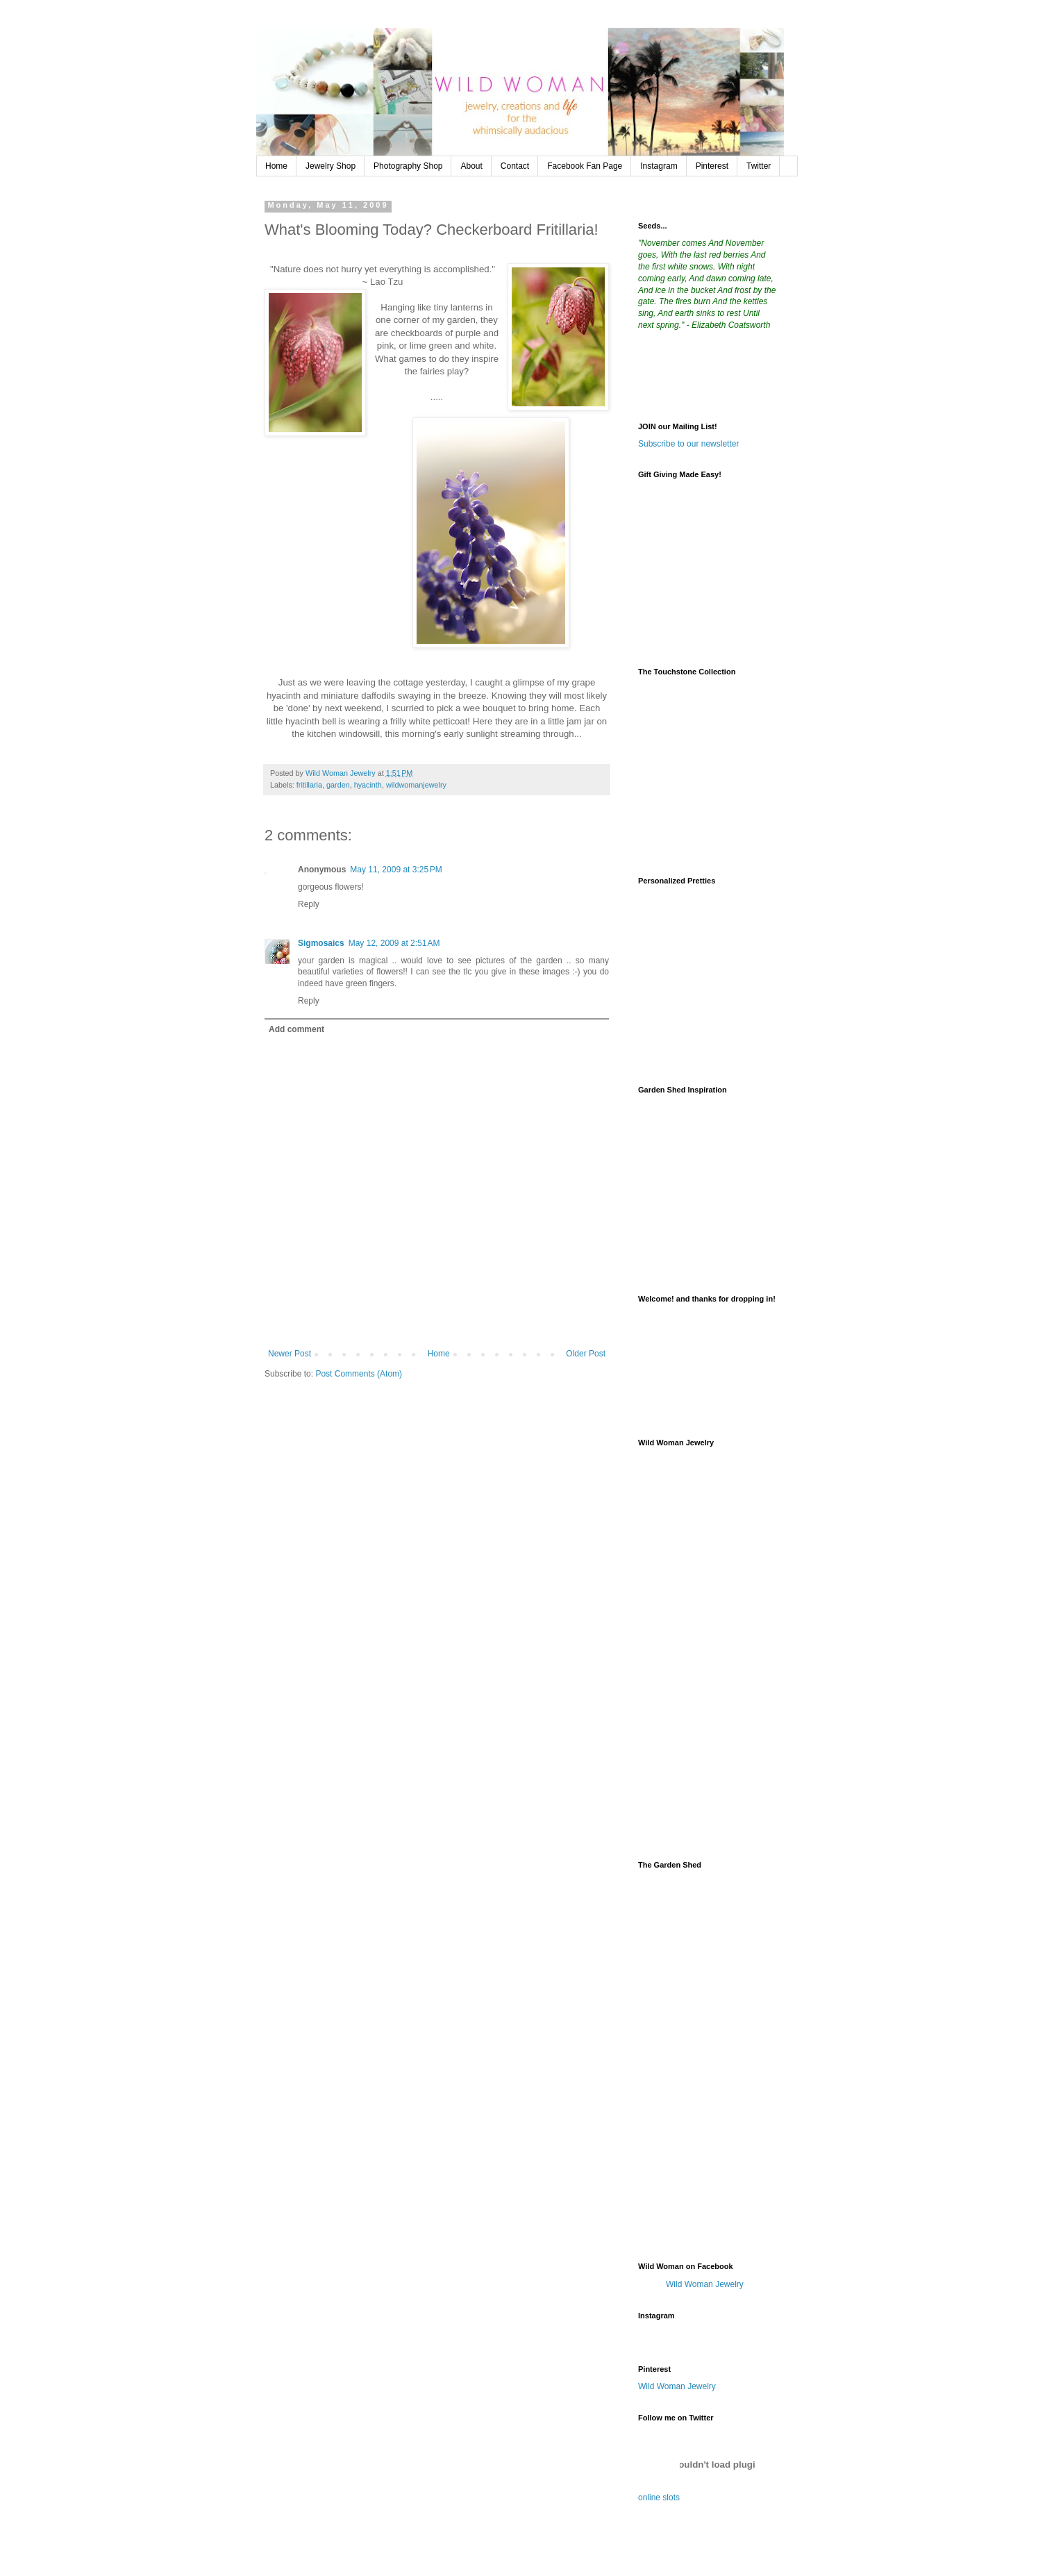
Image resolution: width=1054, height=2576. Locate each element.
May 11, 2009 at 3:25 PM (396, 869)
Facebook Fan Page (584, 166)
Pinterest (712, 166)
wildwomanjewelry (416, 785)
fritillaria (309, 785)
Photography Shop (408, 166)
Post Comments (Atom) (358, 1374)
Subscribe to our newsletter (688, 444)
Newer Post (289, 1353)
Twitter (758, 166)
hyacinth (368, 785)
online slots (659, 2497)
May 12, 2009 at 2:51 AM (394, 943)
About (471, 166)
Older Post (585, 1353)
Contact (515, 166)
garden (338, 785)
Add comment (296, 1029)
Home (276, 166)
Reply (308, 904)
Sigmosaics (321, 943)
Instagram (658, 166)
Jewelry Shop (330, 166)
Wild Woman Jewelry (705, 2284)
